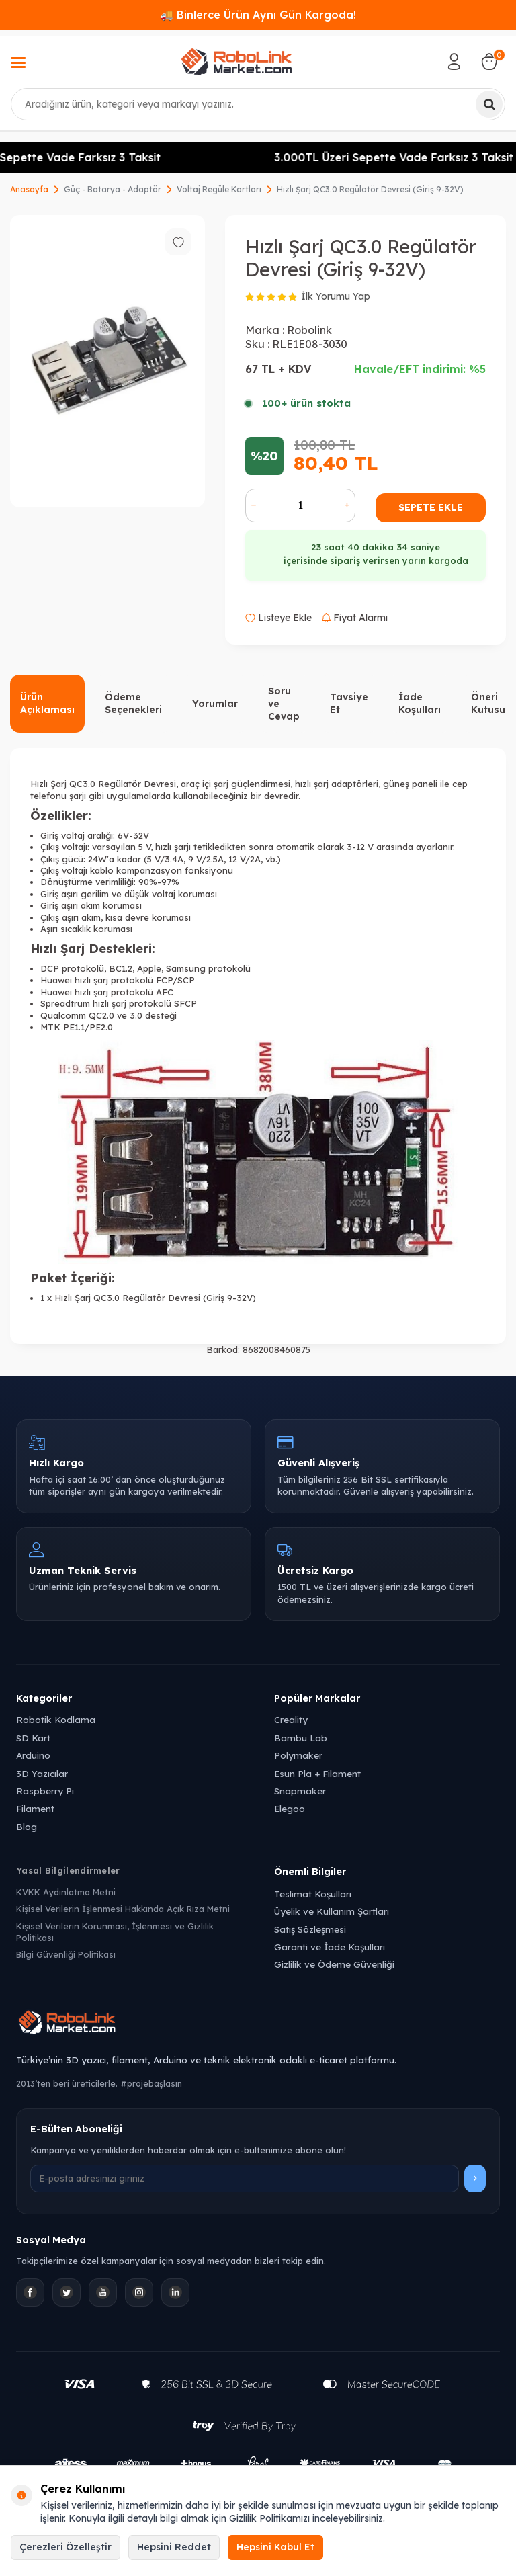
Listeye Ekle (278, 618)
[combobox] (258, 104)
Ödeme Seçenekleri (133, 703)
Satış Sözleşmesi (310, 1929)
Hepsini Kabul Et (275, 2547)
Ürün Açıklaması (47, 703)
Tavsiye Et (349, 703)
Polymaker (298, 1755)
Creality (291, 1719)
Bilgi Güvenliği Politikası (66, 1954)
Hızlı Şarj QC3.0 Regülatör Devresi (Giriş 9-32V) (370, 189)
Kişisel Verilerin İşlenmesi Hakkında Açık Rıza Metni (123, 1908)
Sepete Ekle (430, 507)
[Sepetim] (489, 62)
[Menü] (18, 64)
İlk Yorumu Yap (335, 296)
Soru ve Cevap (284, 703)
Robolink (309, 330)
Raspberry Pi (45, 1790)
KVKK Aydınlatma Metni (66, 1891)
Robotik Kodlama (55, 1719)
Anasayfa (29, 189)
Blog (26, 1826)
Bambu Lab (300, 1737)
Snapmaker (300, 1790)
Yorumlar (215, 704)
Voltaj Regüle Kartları (219, 189)
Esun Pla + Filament (317, 1773)
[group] (107, 361)
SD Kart (33, 1737)
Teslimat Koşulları (312, 1893)
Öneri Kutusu (488, 703)
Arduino (33, 1755)
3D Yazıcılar (42, 1773)
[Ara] (489, 104)
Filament (35, 1808)
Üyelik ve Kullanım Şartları (331, 1911)
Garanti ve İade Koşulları (329, 1946)
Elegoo (289, 1808)
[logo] (236, 61)
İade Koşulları (419, 703)
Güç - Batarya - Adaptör (112, 189)
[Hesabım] (454, 62)
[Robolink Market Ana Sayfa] (258, 2024)
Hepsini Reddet (174, 2547)
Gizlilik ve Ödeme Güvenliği (334, 1964)
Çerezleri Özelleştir (65, 2547)
